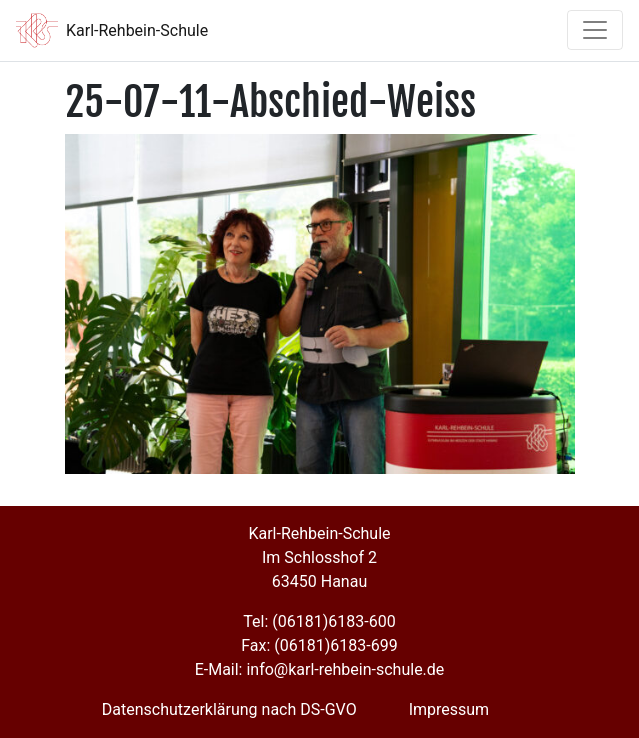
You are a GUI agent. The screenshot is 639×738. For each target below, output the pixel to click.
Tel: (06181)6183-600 (319, 621)
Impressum (449, 709)
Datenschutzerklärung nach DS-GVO (229, 709)
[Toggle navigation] (595, 30)
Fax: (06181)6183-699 (319, 645)
